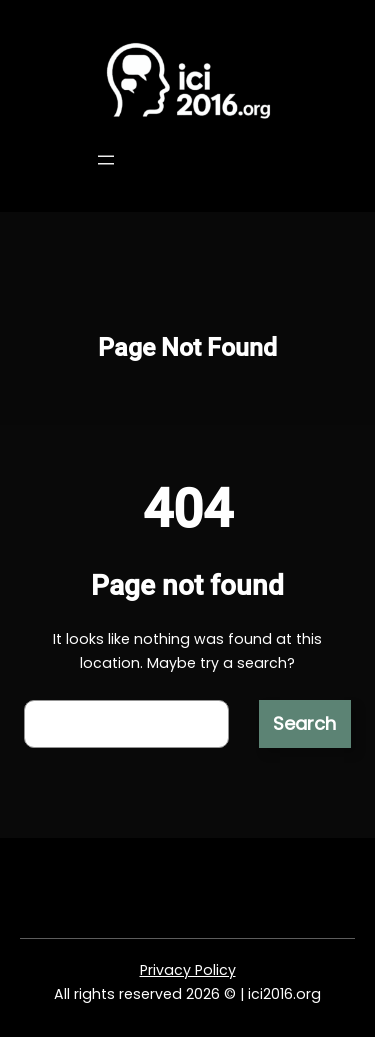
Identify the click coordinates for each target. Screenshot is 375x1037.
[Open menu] (106, 160)
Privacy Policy (188, 970)
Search (304, 723)
